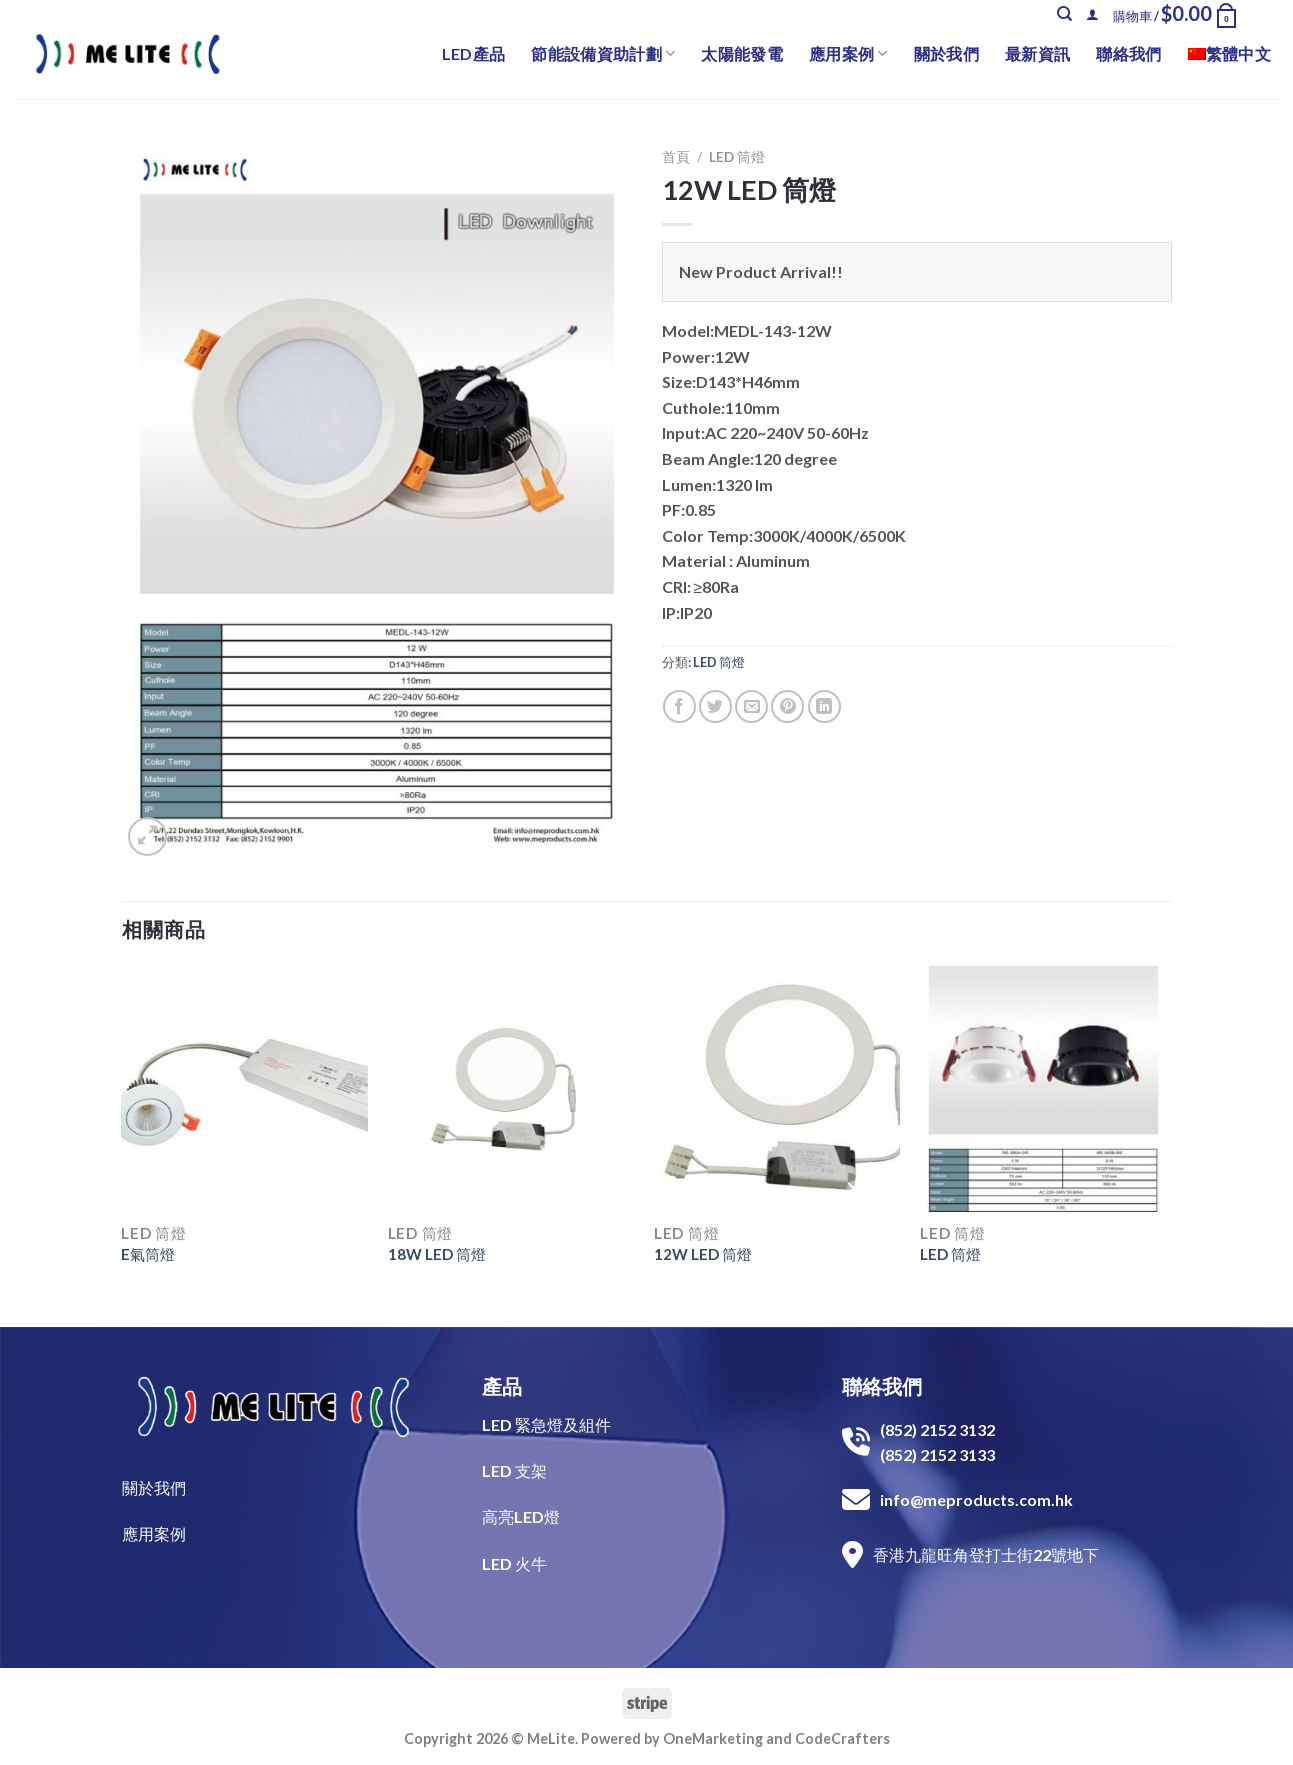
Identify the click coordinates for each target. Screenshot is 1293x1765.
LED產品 (474, 53)
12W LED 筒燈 (703, 1254)
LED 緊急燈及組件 (546, 1424)
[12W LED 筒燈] (777, 1089)
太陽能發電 (742, 53)
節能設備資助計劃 (603, 54)
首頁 (676, 157)
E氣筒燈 (148, 1254)
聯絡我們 (1128, 53)
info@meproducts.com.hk (976, 1499)
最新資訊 (1037, 53)
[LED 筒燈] (1043, 1089)
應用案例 (848, 54)
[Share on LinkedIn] (824, 706)
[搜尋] (1064, 14)
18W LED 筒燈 (437, 1254)
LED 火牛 (514, 1563)
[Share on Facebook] (679, 706)
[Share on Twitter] (715, 706)
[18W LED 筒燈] (511, 1089)
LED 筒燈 (737, 157)
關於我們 (946, 53)
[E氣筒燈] (244, 1089)
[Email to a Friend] (751, 706)
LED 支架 (514, 1470)
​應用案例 (154, 1533)
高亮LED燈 (521, 1516)
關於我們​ (154, 1487)
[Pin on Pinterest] (787, 706)
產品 (502, 1386)
